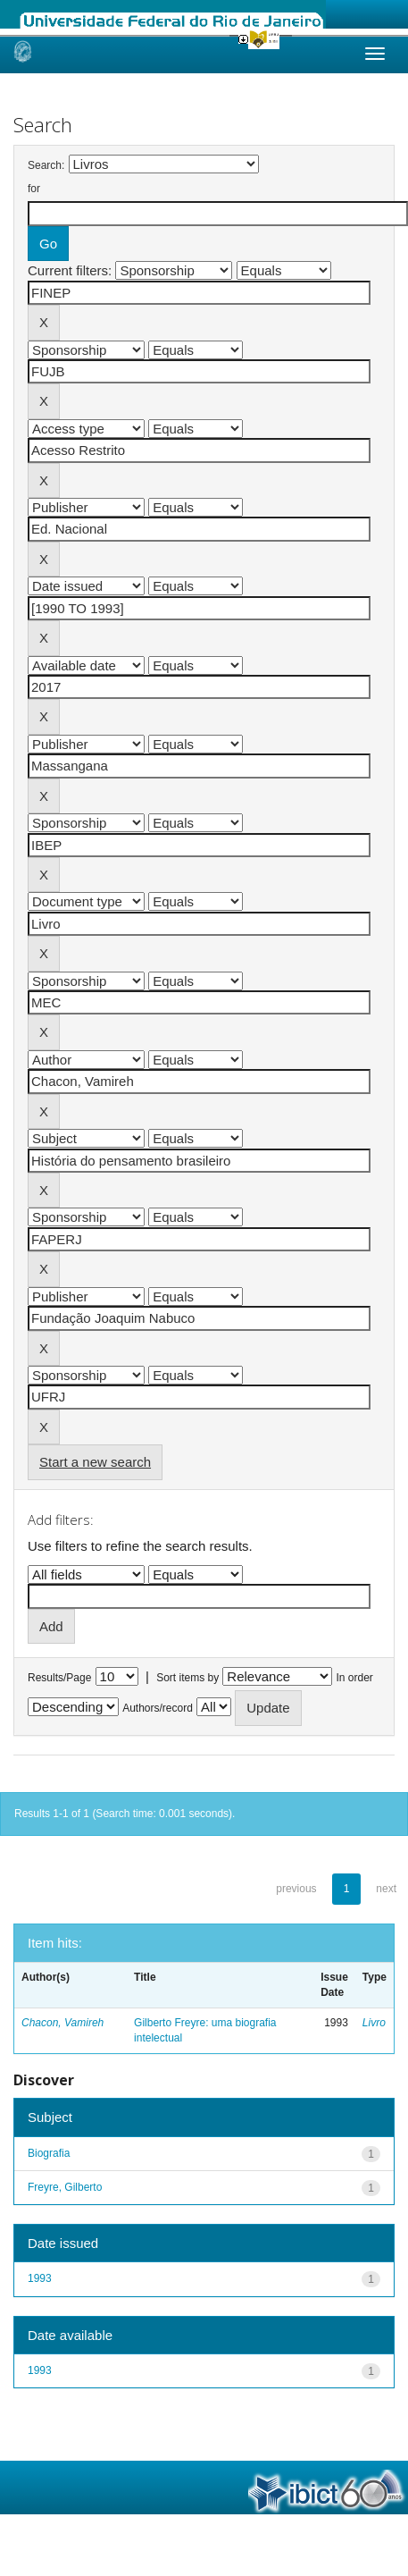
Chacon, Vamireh (62, 2022)
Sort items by (187, 1677)
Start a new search (95, 1461)
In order (355, 1677)
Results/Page (59, 1677)
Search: (46, 165)
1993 (40, 2278)
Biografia (49, 2153)
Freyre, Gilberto (65, 2187)
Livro (374, 2022)
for (34, 188)
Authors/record (157, 1708)
